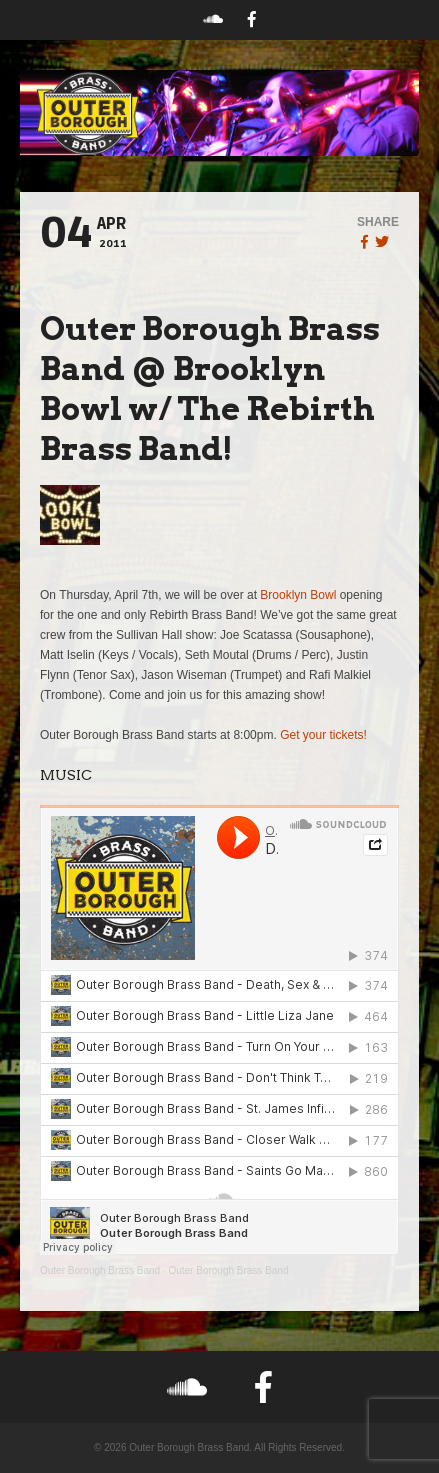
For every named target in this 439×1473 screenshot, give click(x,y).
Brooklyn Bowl (298, 595)
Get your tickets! (323, 735)
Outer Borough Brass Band (100, 1270)
